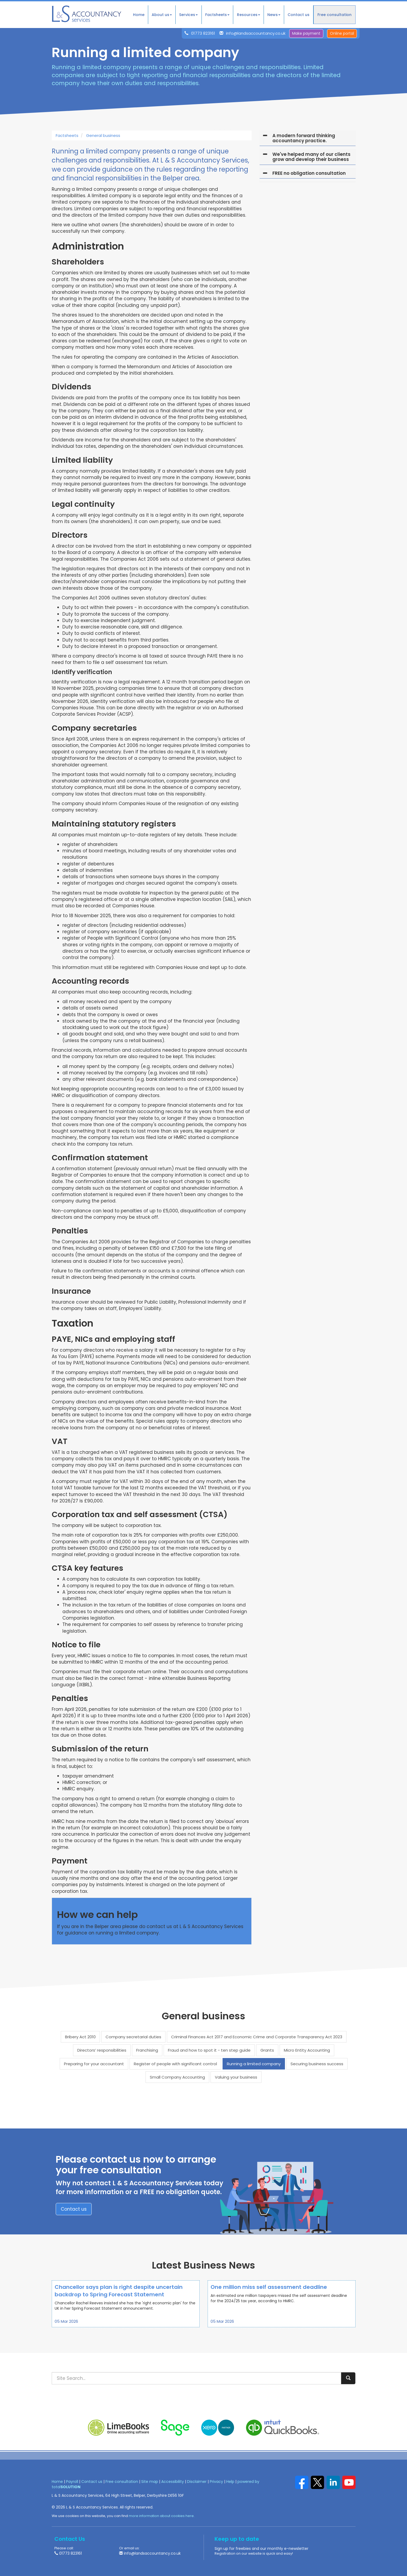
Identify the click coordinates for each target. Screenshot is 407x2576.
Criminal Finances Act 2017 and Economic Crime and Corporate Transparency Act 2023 (256, 2037)
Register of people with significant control (175, 2064)
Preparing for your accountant (94, 2064)
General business (103, 135)
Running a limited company (254, 2064)
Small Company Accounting (177, 2077)
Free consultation (334, 14)
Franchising (147, 2050)
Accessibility (172, 2481)
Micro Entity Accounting (307, 2050)
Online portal (342, 33)
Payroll (72, 2481)
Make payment (306, 33)
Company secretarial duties (133, 2037)
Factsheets (217, 14)
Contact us (298, 14)
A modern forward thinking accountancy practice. (303, 138)
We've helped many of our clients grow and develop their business (311, 157)
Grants (267, 2050)
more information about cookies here (161, 2516)
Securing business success (317, 2064)
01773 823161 (203, 33)
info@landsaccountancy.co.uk (255, 33)
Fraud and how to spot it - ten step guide (209, 2050)
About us (162, 14)
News (273, 14)
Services (188, 14)
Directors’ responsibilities (101, 2050)
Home (138, 14)
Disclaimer (197, 2481)
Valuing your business (236, 2077)
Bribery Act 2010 (80, 2037)
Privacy (216, 2481)
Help (230, 2481)
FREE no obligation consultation (309, 173)
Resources (248, 14)
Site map (149, 2481)
